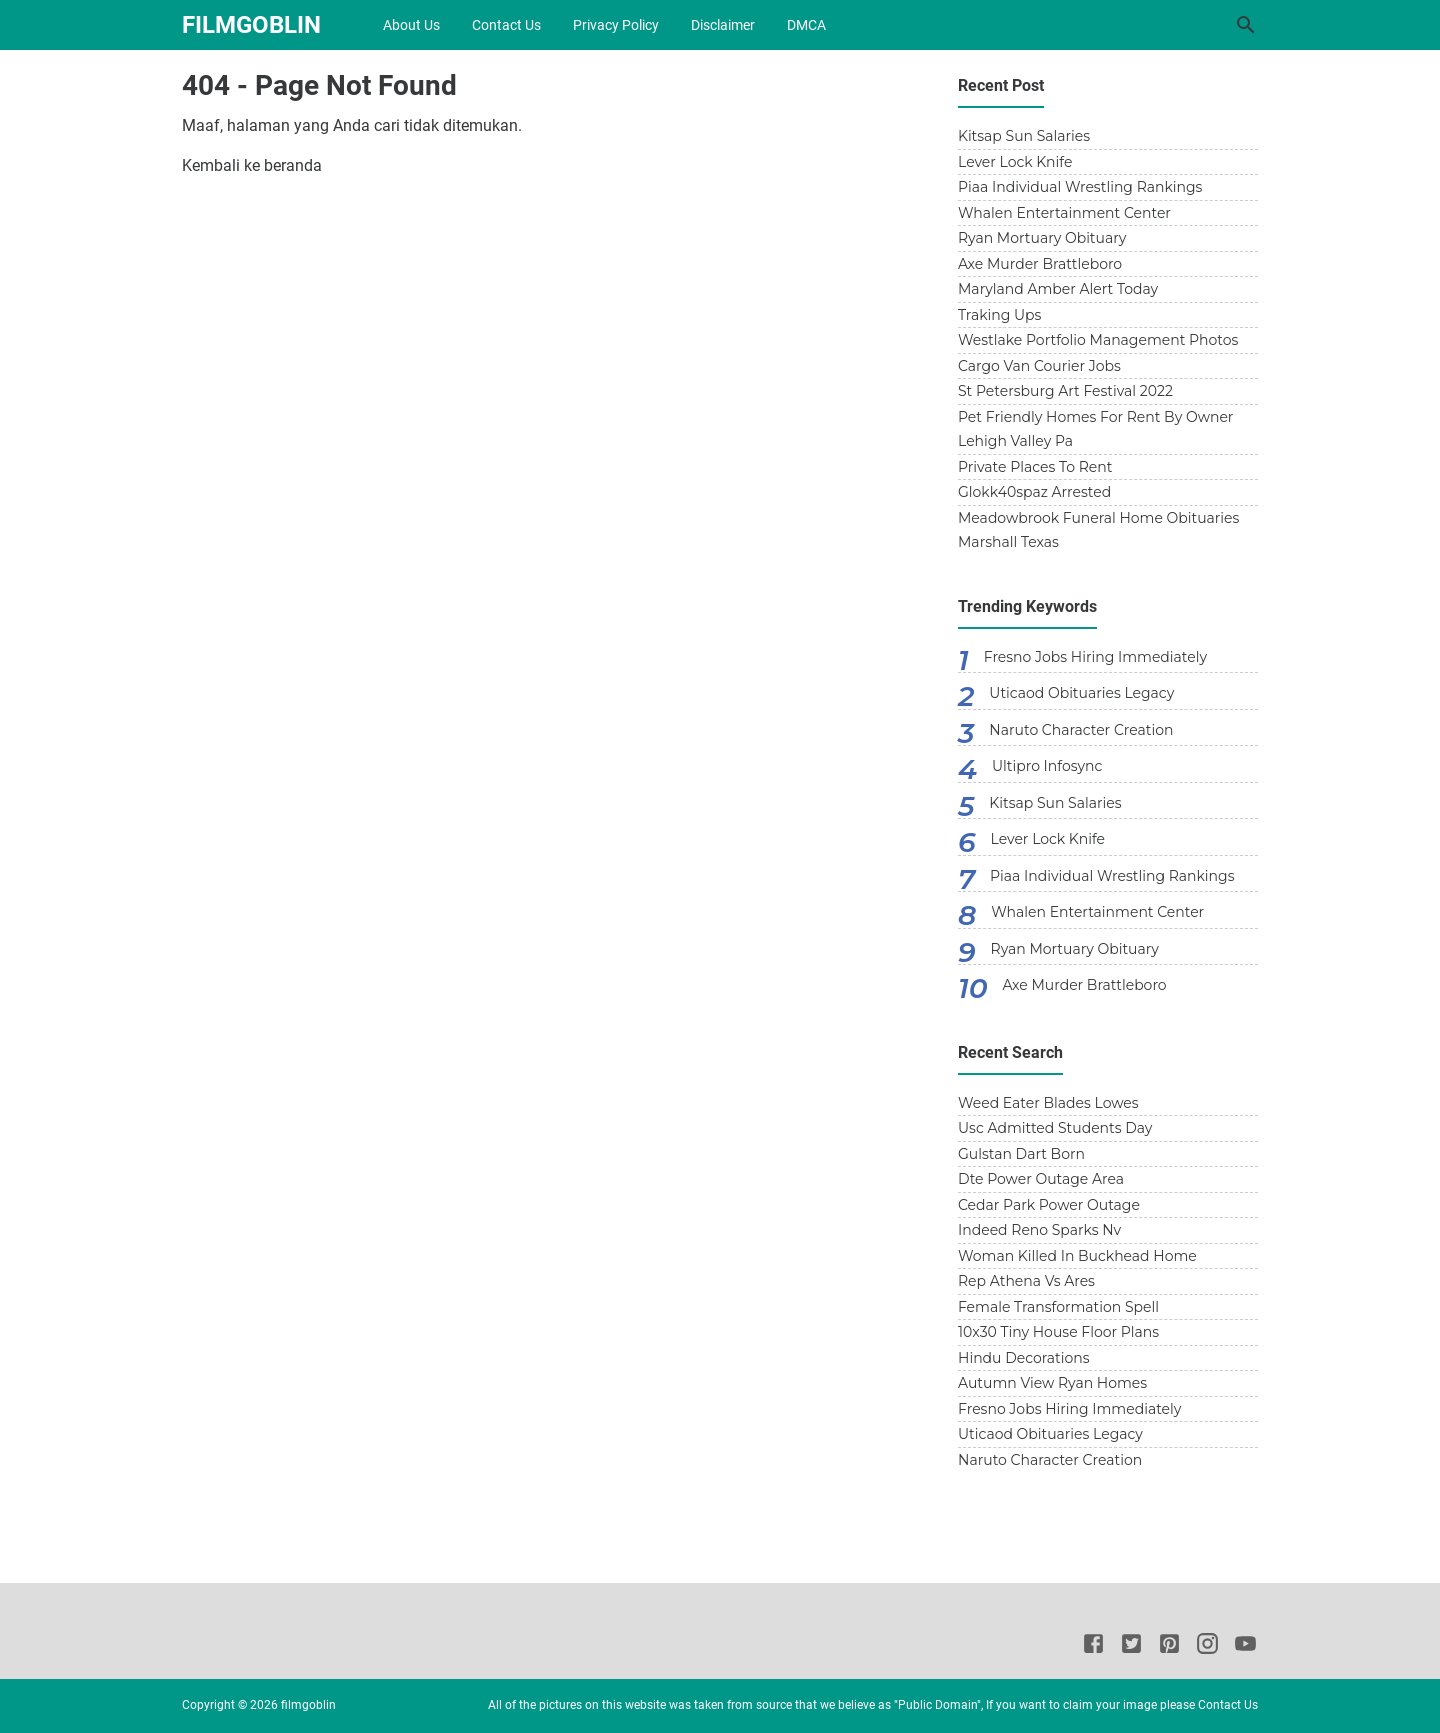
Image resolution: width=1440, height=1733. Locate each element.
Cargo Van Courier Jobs (1039, 366)
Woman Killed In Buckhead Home (1077, 1256)
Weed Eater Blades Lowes (1048, 1103)
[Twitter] (1131, 1647)
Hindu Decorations (1024, 1358)
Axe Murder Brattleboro (1040, 264)
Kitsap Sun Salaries (1024, 136)
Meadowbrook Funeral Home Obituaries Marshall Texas (1098, 530)
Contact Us (506, 25)
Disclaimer (723, 25)
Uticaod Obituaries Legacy (1081, 693)
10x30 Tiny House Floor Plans (1058, 1332)
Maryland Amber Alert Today (1058, 289)
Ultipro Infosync (1047, 766)
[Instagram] (1207, 1647)
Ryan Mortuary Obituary (1042, 238)
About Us (411, 25)
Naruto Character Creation (1081, 730)
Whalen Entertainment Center (1064, 213)
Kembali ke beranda (252, 165)
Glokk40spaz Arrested (1034, 492)
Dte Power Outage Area (1041, 1179)
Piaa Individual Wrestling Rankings (1080, 187)
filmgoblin (251, 25)
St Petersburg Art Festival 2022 (1065, 391)
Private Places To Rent (1035, 467)
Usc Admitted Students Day (1055, 1128)
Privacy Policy (616, 25)
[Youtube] (1245, 1647)
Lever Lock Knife (1015, 162)
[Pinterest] (1169, 1647)
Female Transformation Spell (1058, 1307)
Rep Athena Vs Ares (1026, 1281)
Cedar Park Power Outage (1049, 1205)
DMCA (806, 25)
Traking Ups (999, 315)
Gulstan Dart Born (1021, 1154)
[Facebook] (1093, 1647)
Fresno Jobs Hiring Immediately (1095, 657)
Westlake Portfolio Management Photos (1098, 340)
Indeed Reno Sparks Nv (1039, 1230)
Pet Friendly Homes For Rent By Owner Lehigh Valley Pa (1095, 429)
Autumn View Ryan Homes (1052, 1383)
